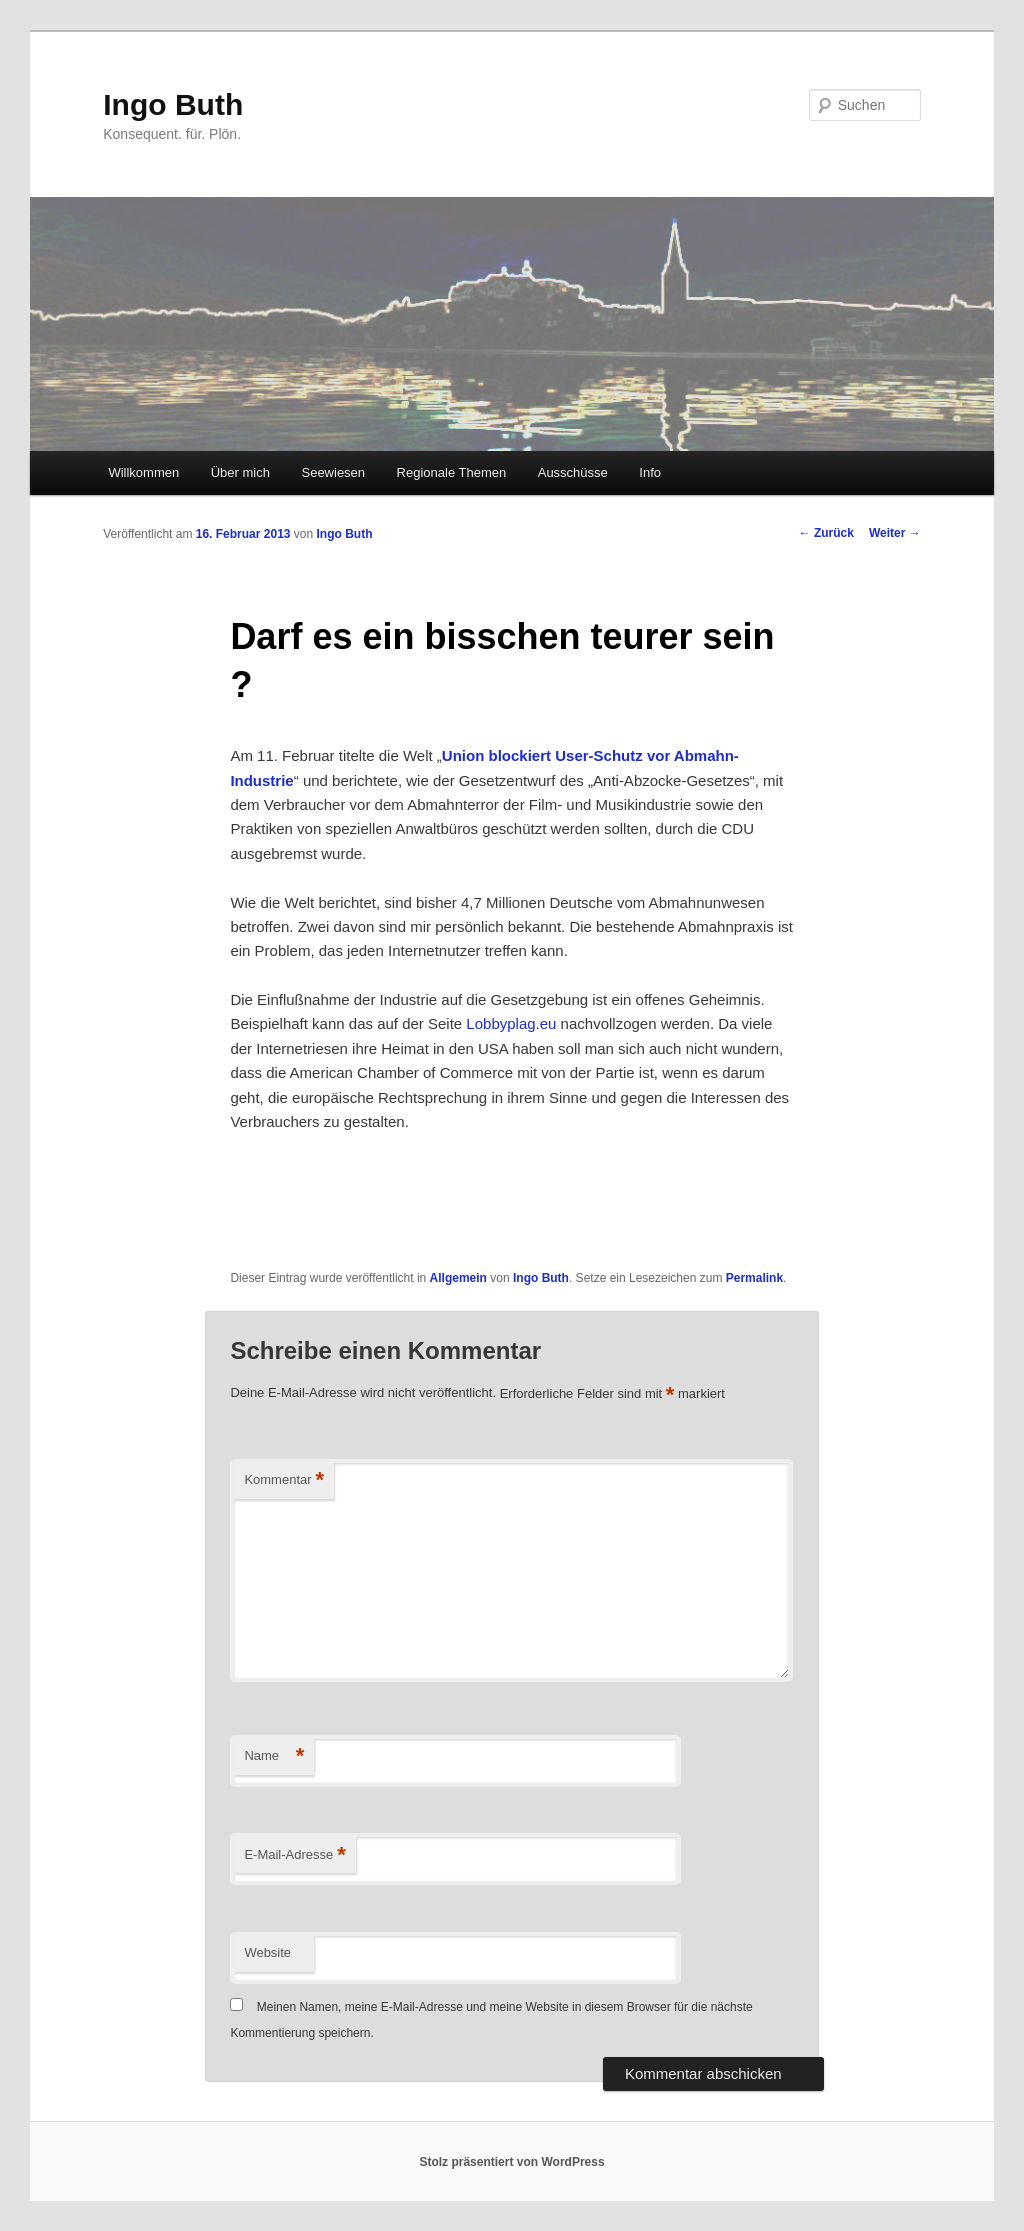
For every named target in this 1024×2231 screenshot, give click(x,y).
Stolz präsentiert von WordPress (511, 2162)
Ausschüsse (573, 472)
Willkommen (143, 472)
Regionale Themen (452, 472)
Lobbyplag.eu (509, 1023)
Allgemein (458, 1278)
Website (267, 1952)
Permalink (754, 1278)
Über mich (240, 472)
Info (650, 472)
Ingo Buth (173, 104)
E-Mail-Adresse (294, 1855)
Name (274, 1756)
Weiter (895, 533)
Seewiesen (333, 472)
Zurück (826, 533)
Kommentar (284, 1480)
